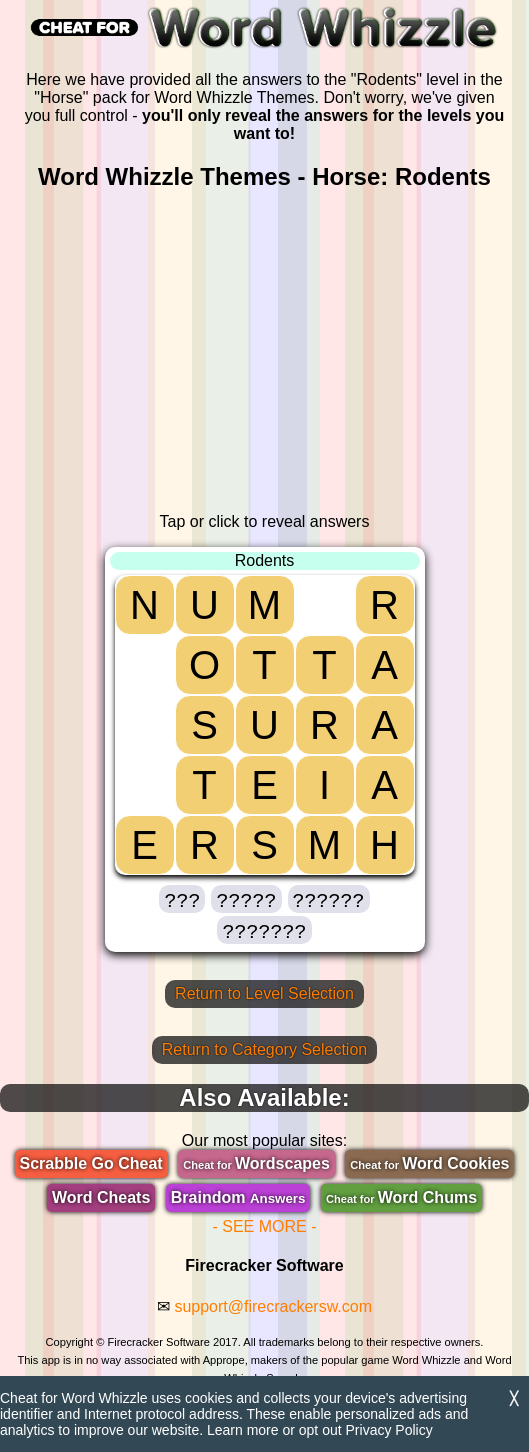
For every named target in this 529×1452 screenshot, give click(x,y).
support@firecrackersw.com (273, 1306)
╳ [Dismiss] (514, 1398)
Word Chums (401, 1197)
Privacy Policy (389, 1430)
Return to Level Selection (264, 993)
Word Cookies (429, 1163)
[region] (265, 352)
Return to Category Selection (264, 1049)
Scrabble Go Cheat (91, 1163)
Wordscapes (256, 1163)
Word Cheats (101, 1197)
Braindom (238, 1197)
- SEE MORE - (264, 1226)
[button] (182, 899)
